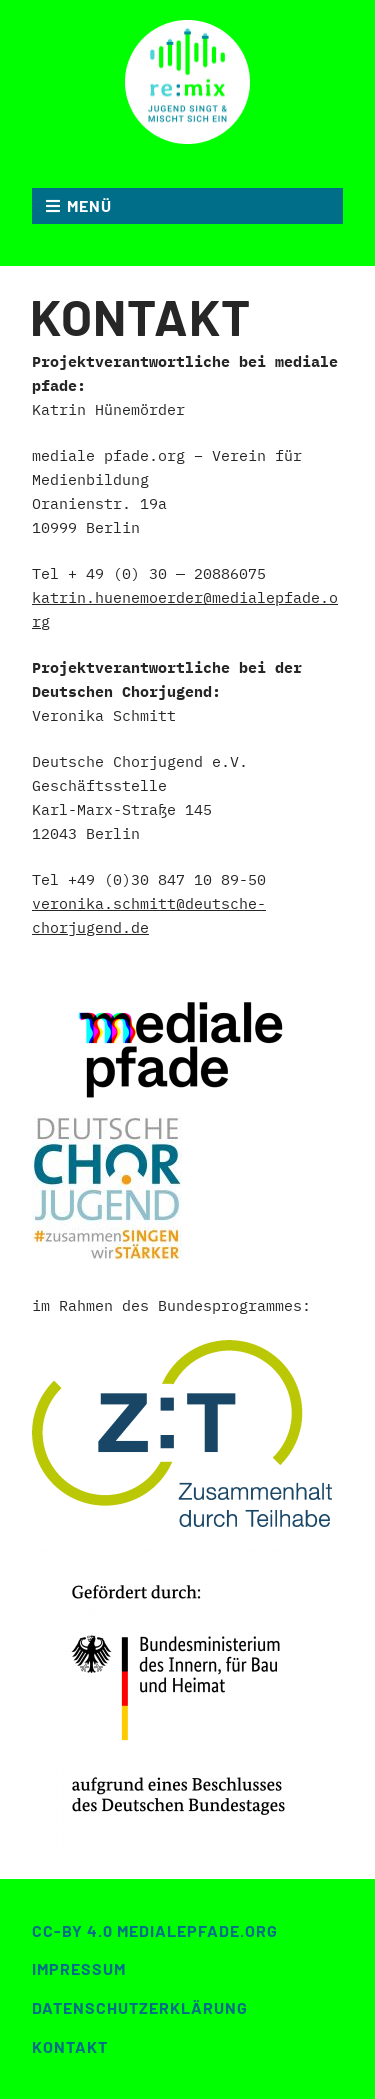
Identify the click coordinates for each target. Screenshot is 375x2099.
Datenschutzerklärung (140, 2007)
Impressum (79, 1968)
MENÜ (89, 205)
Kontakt (70, 2046)
